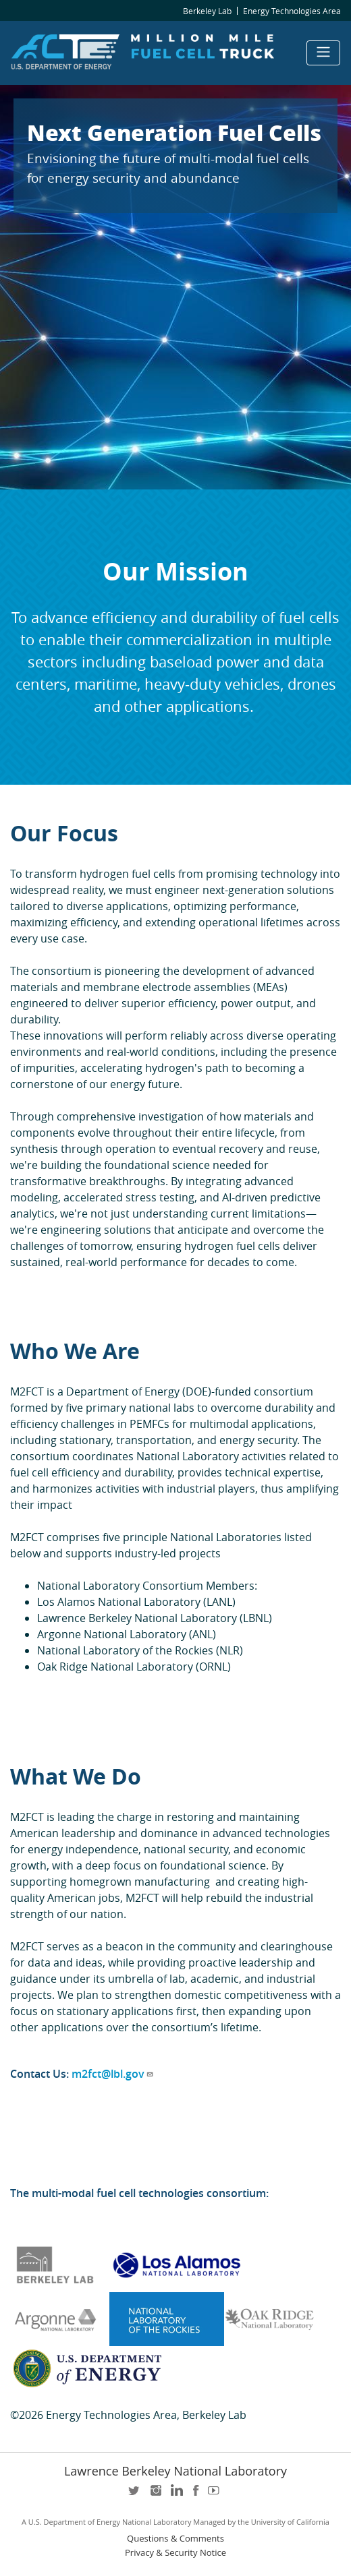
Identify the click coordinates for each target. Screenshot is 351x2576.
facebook (196, 2494)
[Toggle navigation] (323, 52)
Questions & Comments (175, 2539)
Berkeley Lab (207, 11)
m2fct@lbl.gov (113, 2073)
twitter (135, 2494)
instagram (155, 2494)
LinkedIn (175, 2494)
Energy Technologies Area (292, 11)
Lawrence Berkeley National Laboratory (175, 2471)
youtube (216, 2494)
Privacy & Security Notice (175, 2553)
